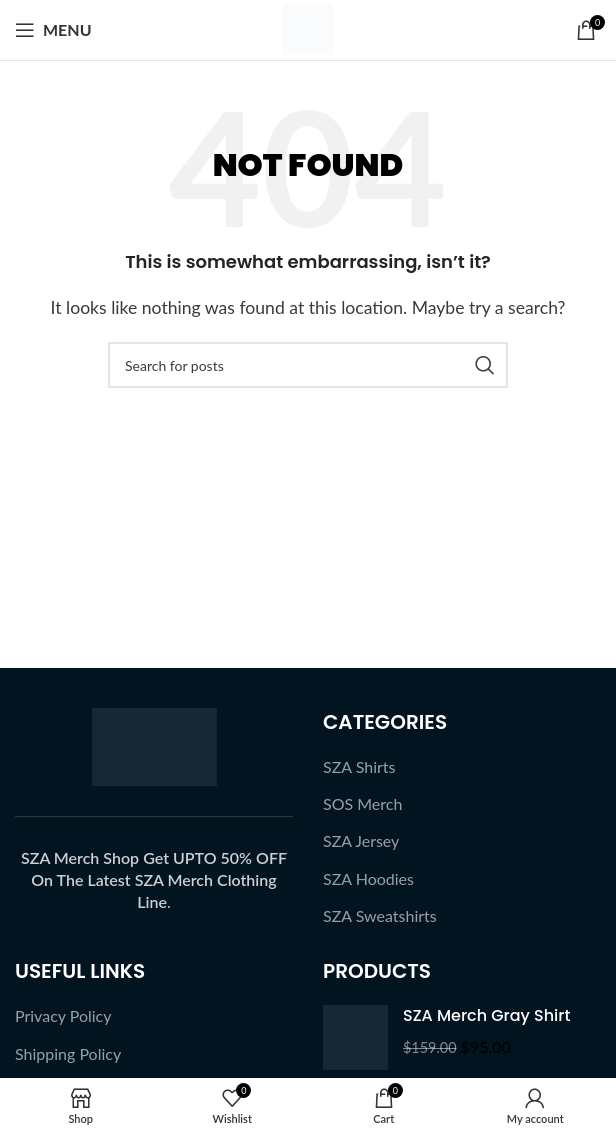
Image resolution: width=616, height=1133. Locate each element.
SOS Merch (362, 803)
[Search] (308, 365)
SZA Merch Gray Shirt (486, 1016)
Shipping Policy (68, 1053)
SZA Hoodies (368, 878)
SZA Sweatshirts (380, 915)
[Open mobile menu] (53, 30)
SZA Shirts (359, 766)
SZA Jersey (361, 840)
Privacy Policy (63, 1015)
